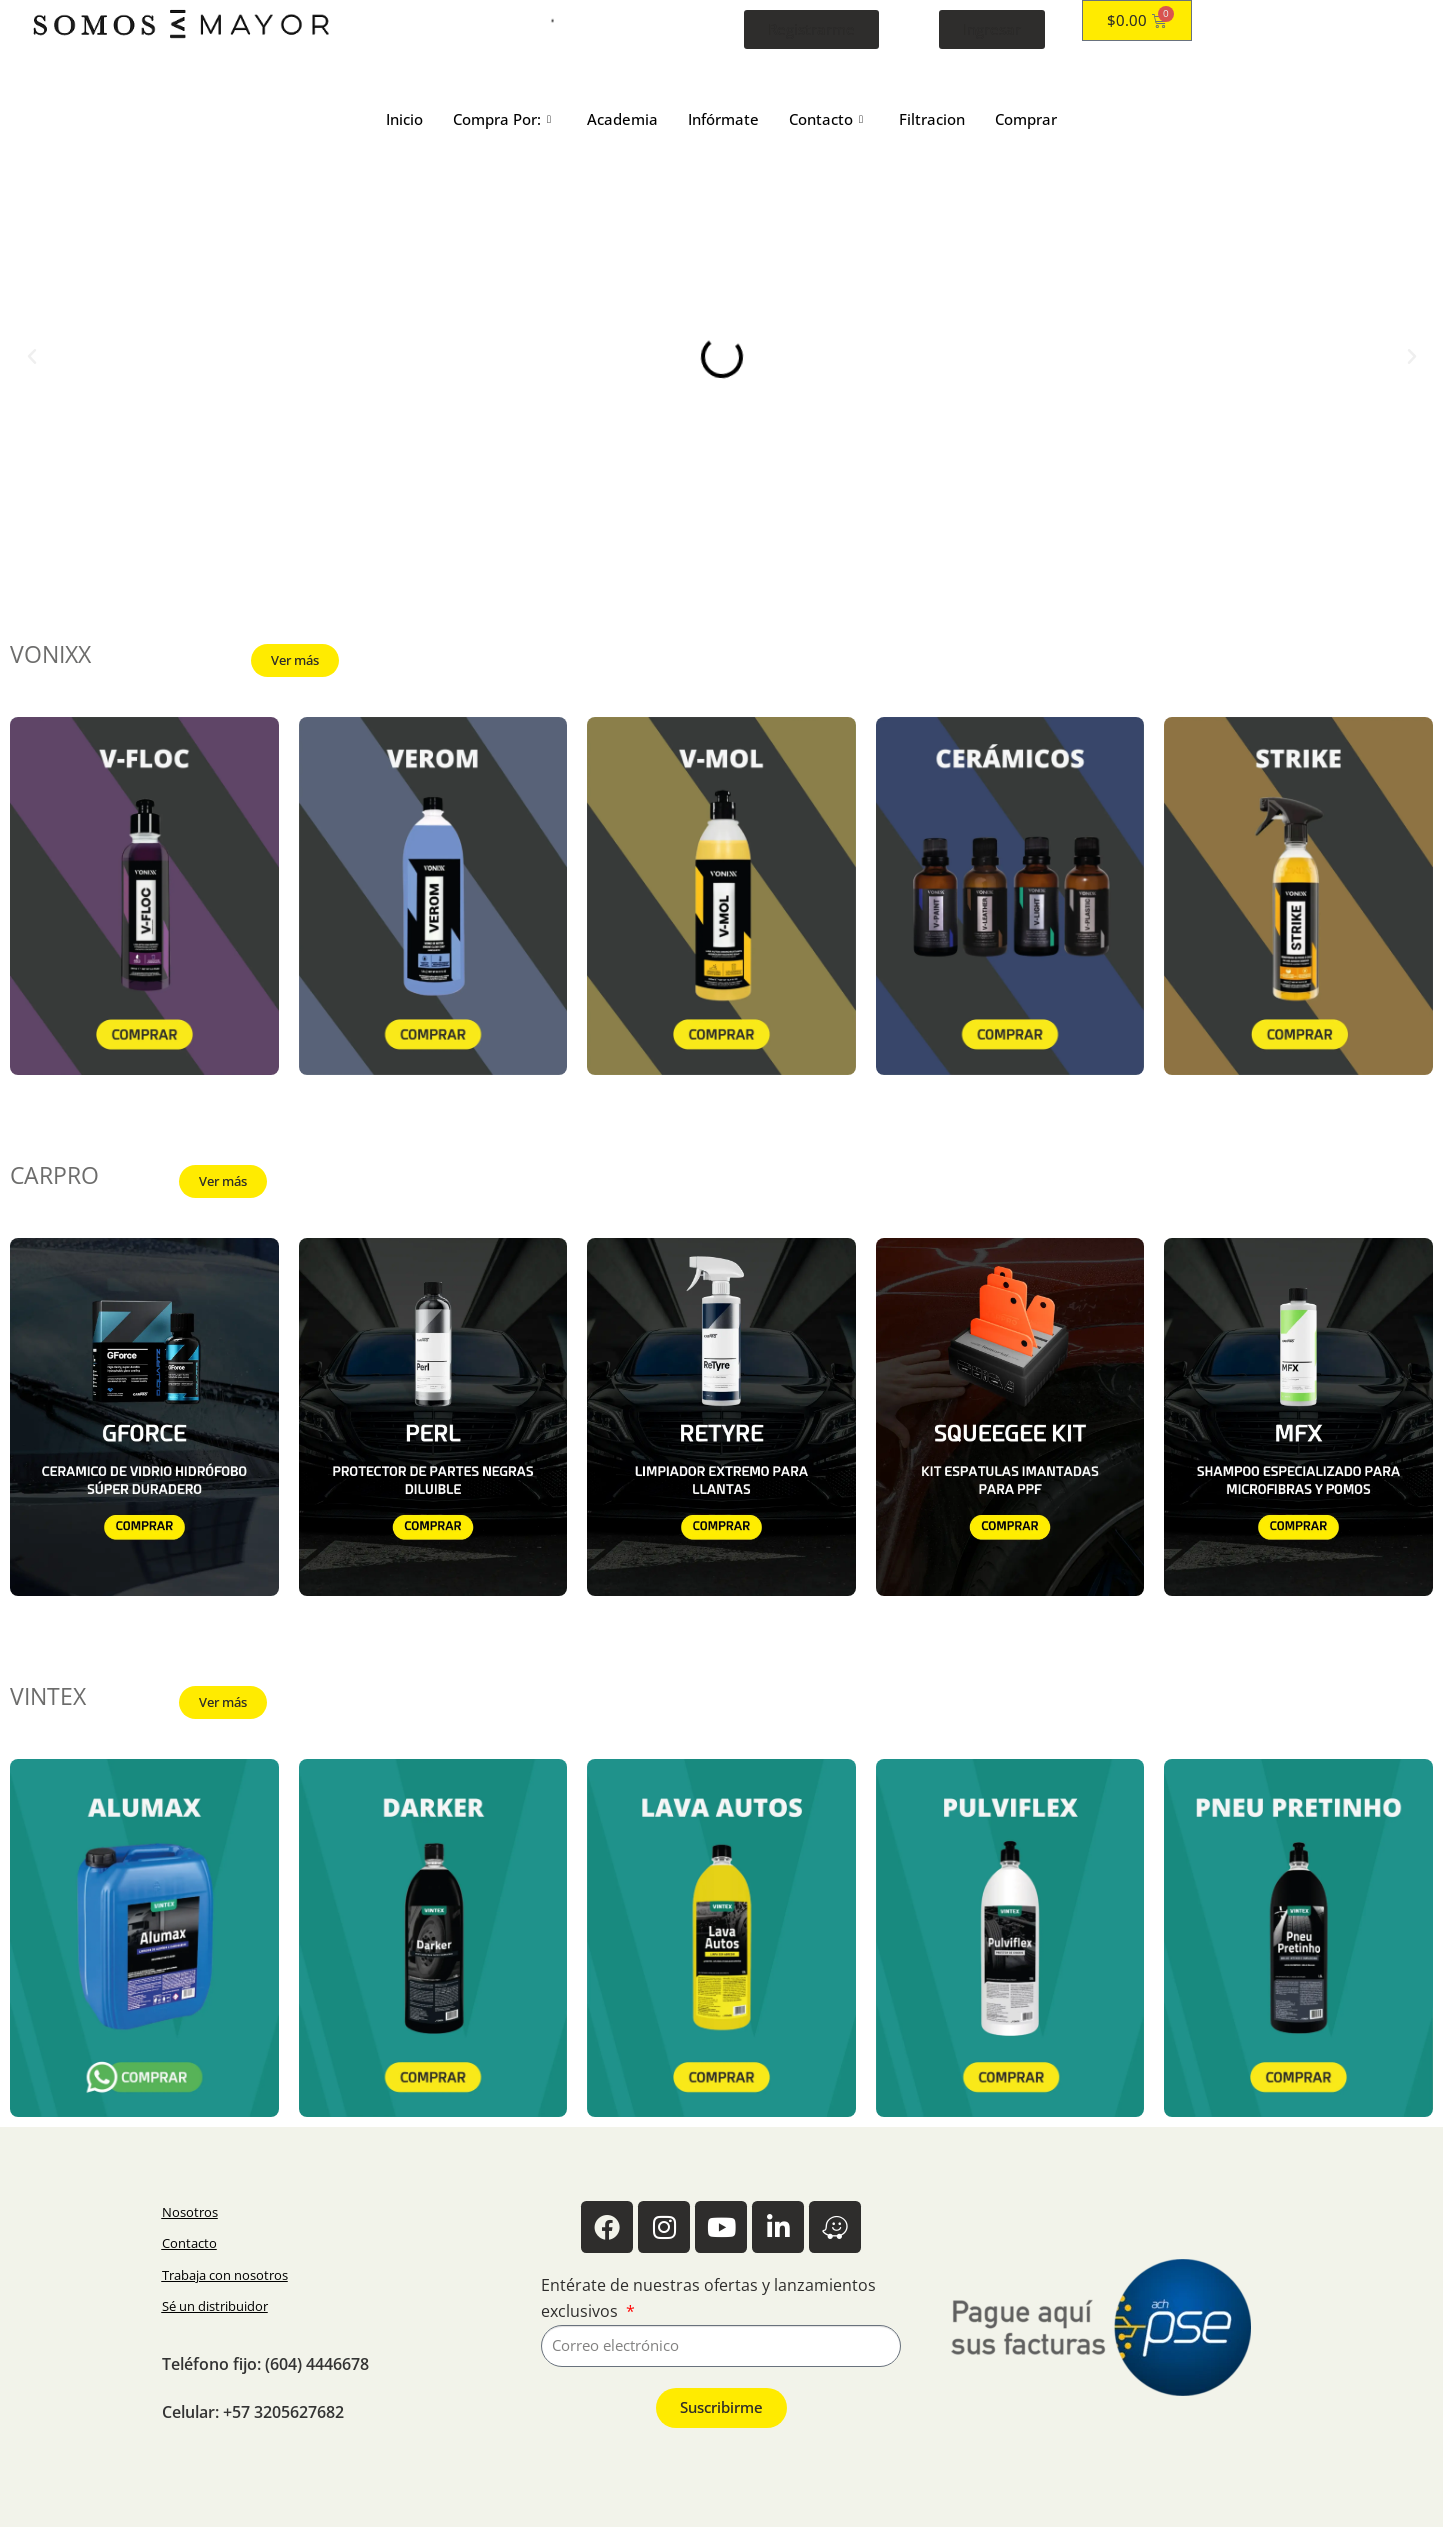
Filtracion (932, 119)
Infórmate (723, 119)
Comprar (1026, 119)
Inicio (404, 119)
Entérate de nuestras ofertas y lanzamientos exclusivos (708, 2298)
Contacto (826, 119)
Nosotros (190, 2212)
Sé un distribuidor (215, 2306)
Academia (622, 119)
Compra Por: (502, 119)
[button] (32, 357)
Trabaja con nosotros (225, 2275)
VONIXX (50, 654)
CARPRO (54, 1175)
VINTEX (48, 1696)
